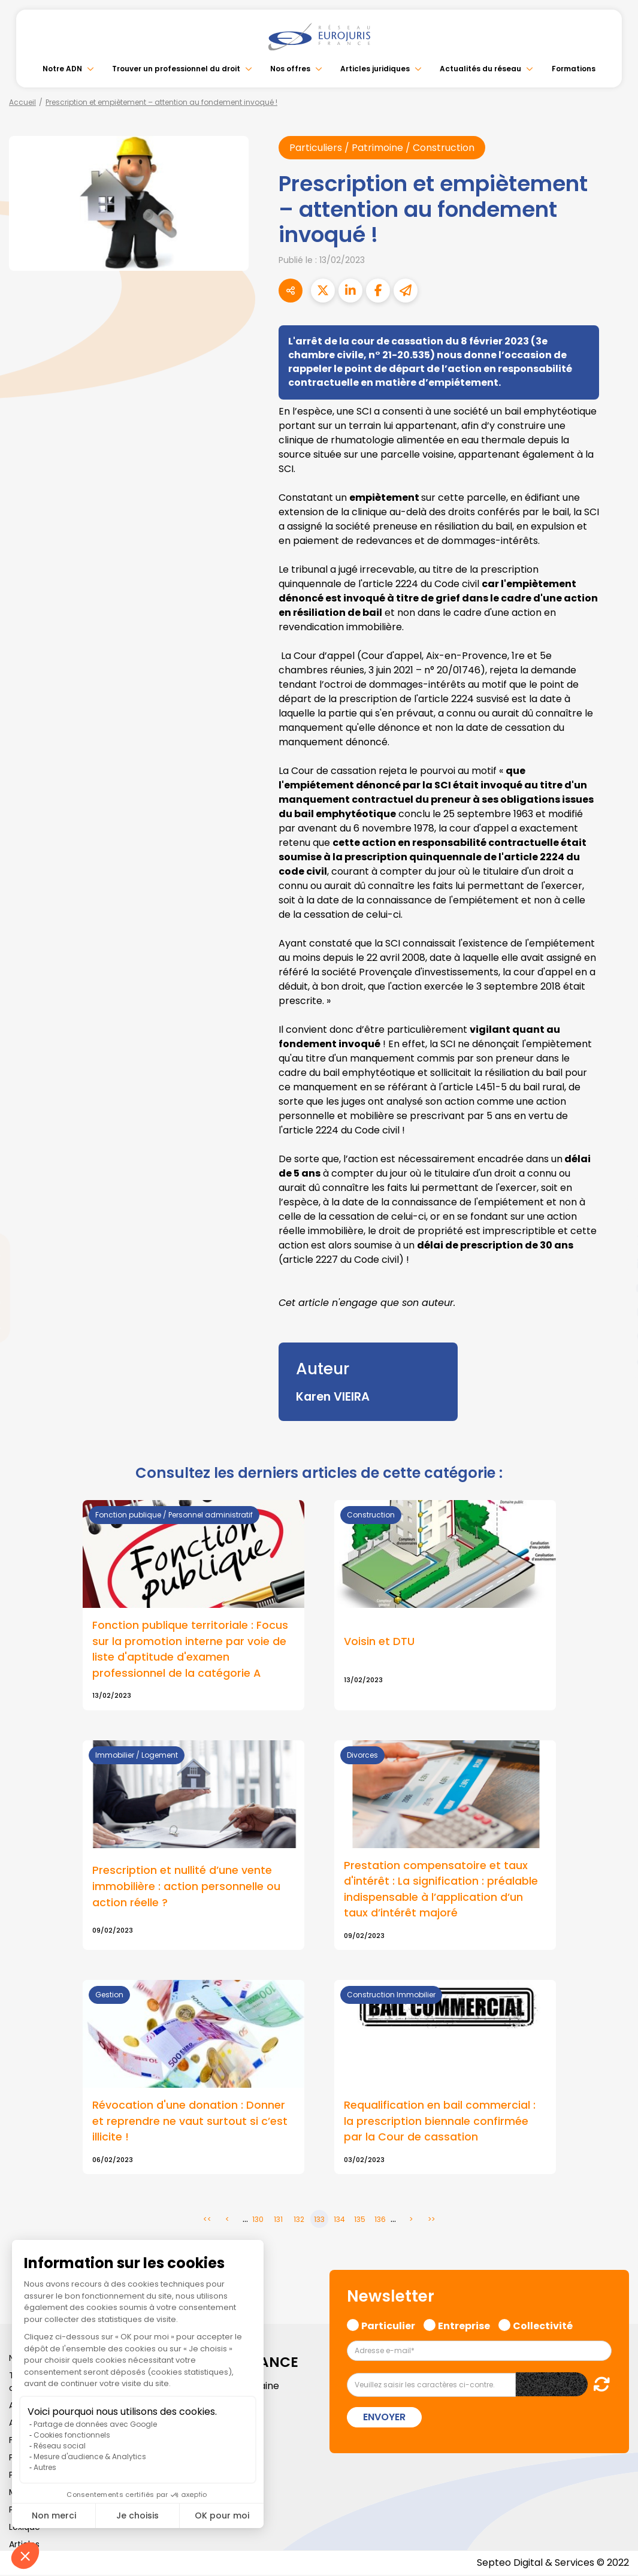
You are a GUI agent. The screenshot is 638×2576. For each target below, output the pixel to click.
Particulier (388, 2325)
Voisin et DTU (379, 1641)
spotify (614, 1336)
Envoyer (384, 2417)
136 (380, 2220)
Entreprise (464, 2325)
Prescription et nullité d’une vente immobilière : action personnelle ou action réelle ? (186, 1886)
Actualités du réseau (480, 69)
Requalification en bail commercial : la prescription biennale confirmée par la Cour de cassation (440, 2122)
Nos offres (290, 69)
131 (278, 2220)
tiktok (614, 1359)
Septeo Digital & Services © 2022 (553, 2564)
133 (319, 2220)
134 (339, 2220)
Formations (573, 69)
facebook (614, 1216)
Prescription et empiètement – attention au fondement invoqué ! (161, 102)
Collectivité (543, 2325)
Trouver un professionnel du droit (176, 69)
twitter (614, 1240)
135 (359, 2220)
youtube (614, 1288)
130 (258, 2220)
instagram (614, 1312)
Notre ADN (62, 69)
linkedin (614, 1264)
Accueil (22, 102)
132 (299, 2220)
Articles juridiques (375, 69)
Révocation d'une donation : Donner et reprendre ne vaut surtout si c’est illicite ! (190, 2122)
